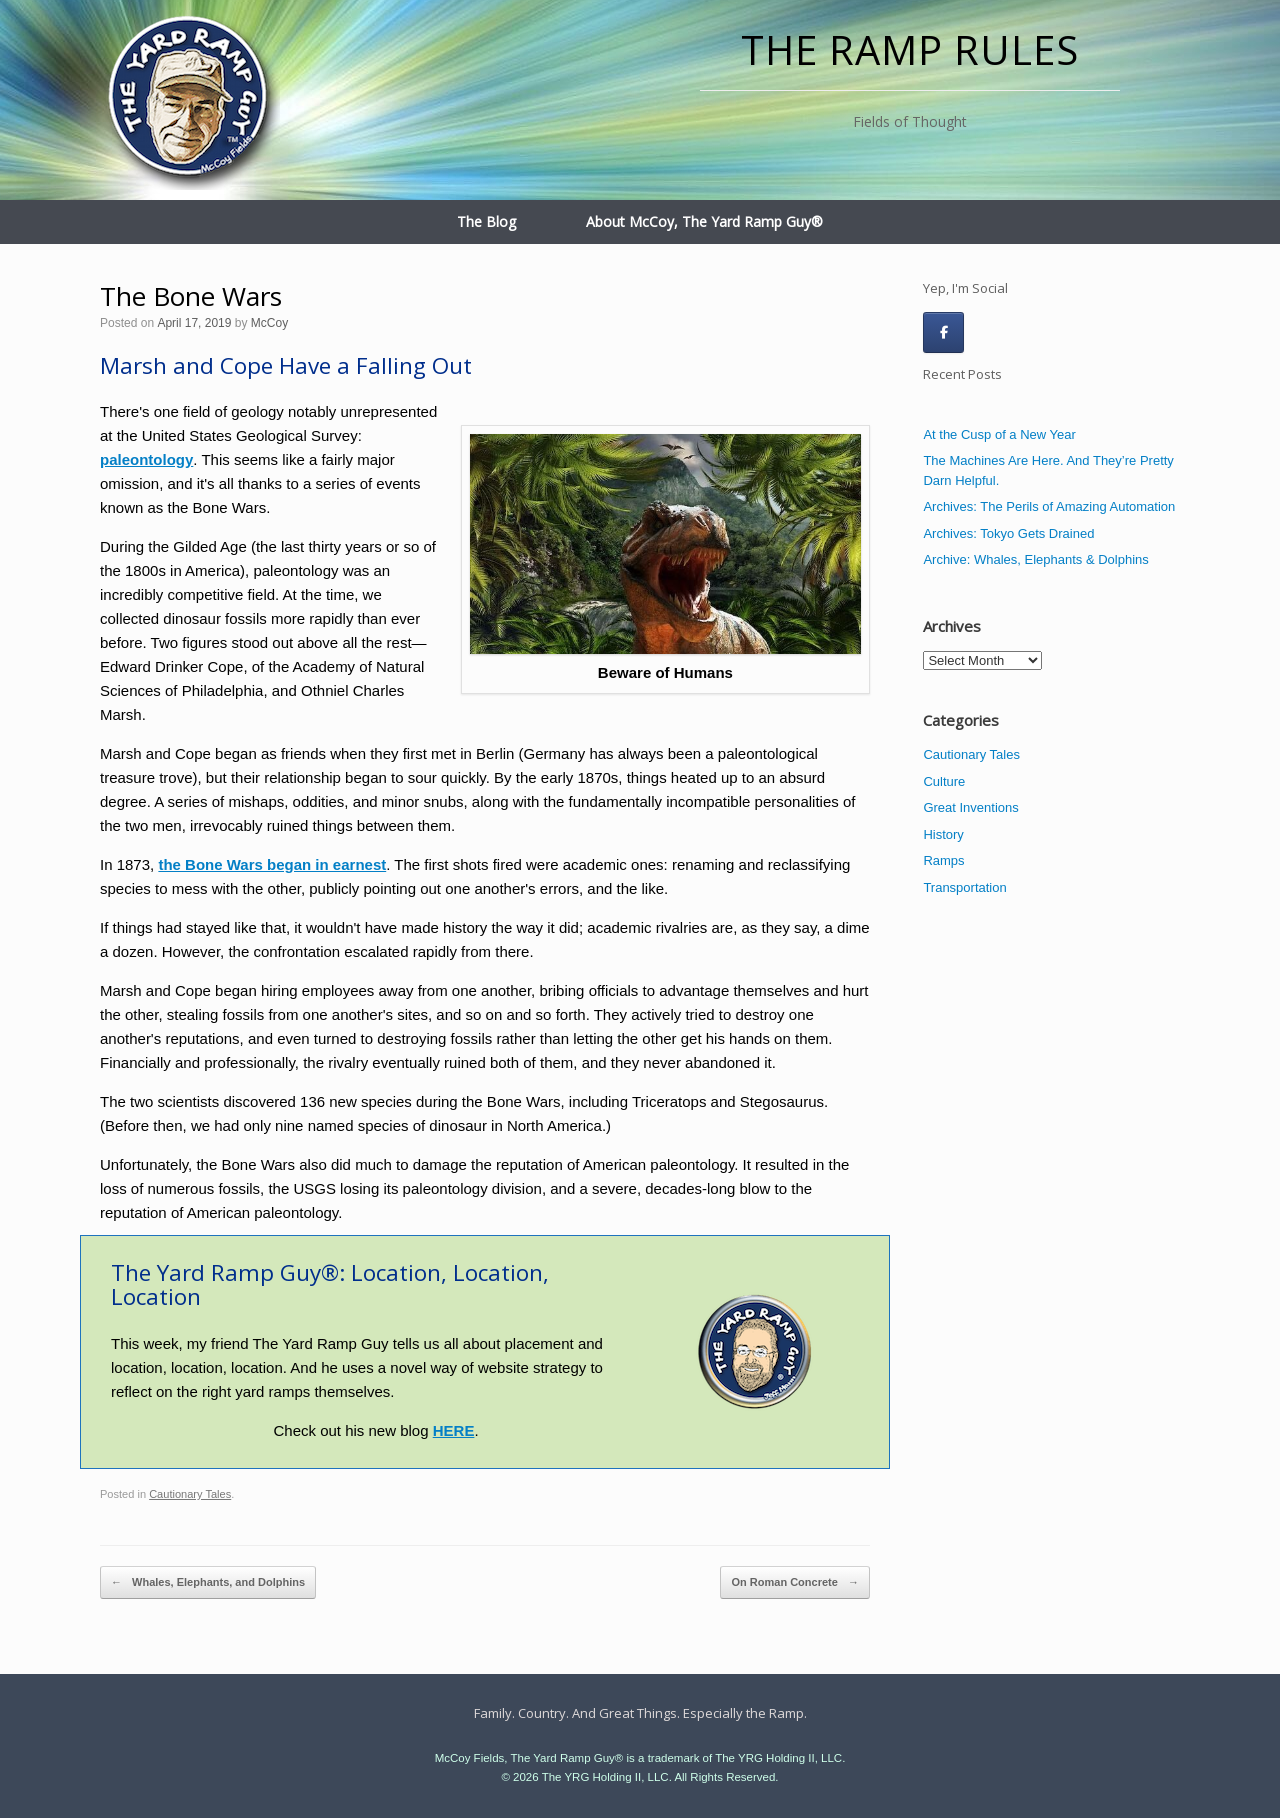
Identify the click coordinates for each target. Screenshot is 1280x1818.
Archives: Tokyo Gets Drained (1008, 533)
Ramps (943, 860)
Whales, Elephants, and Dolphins (208, 1583)
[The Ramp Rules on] (988, 332)
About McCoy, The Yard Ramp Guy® (704, 221)
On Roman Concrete (794, 1583)
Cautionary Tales (190, 1494)
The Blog (486, 221)
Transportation (964, 887)
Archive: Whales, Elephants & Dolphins (1035, 559)
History (943, 834)
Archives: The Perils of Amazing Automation (1049, 506)
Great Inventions (970, 807)
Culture (944, 781)
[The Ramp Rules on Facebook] (943, 332)
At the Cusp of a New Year (999, 434)
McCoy (269, 323)
